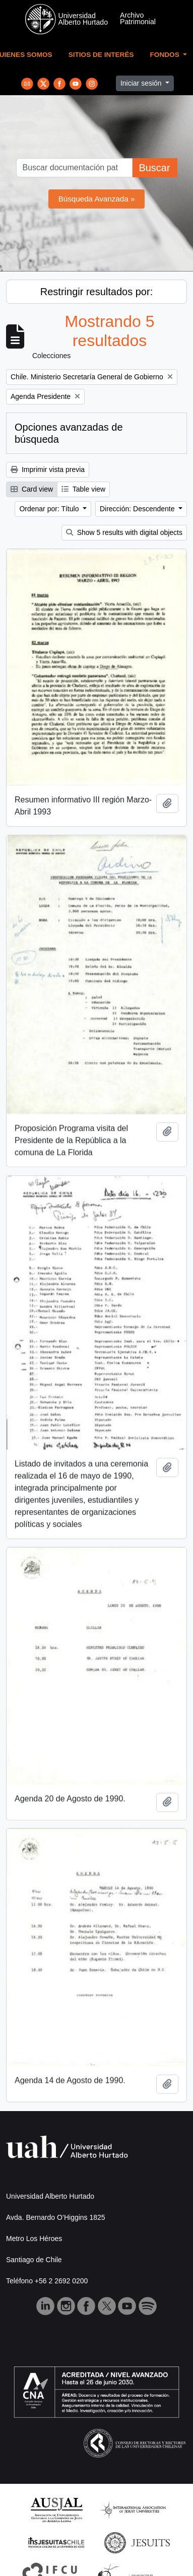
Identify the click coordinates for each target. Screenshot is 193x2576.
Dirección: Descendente (138, 509)
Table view (83, 489)
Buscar (154, 167)
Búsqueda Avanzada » (96, 198)
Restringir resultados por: (96, 291)
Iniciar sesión (142, 83)
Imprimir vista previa (48, 469)
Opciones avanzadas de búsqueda (69, 433)
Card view (32, 489)
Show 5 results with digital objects (124, 532)
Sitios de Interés (101, 54)
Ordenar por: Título (50, 509)
